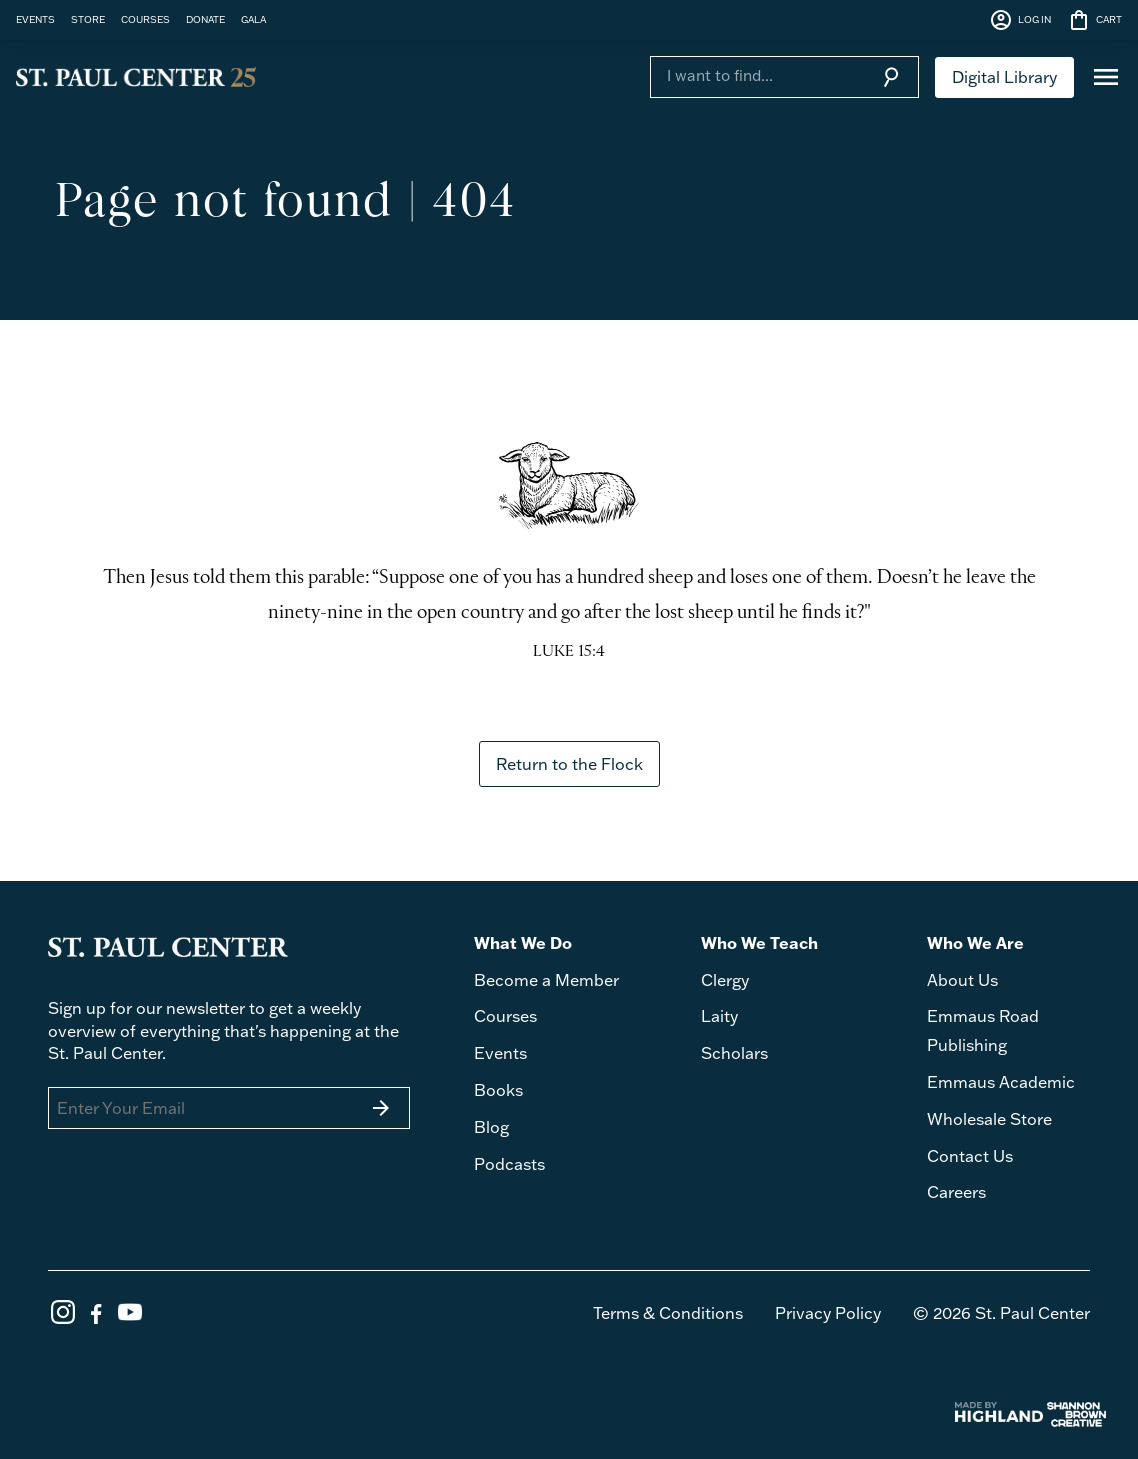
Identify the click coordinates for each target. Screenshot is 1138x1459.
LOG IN (1020, 20)
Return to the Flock (569, 764)
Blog (491, 1127)
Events (500, 1053)
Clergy (725, 980)
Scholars (734, 1053)
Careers (956, 1192)
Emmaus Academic (1001, 1082)
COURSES (145, 19)
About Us (962, 980)
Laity (719, 1016)
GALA (253, 19)
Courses (505, 1016)
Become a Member (546, 980)
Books (498, 1090)
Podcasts (509, 1164)
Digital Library (1004, 77)
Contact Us (970, 1156)
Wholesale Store (989, 1119)
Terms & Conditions (668, 1313)
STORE (88, 19)
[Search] (756, 75)
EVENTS (35, 19)
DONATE (205, 19)
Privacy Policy (828, 1313)
